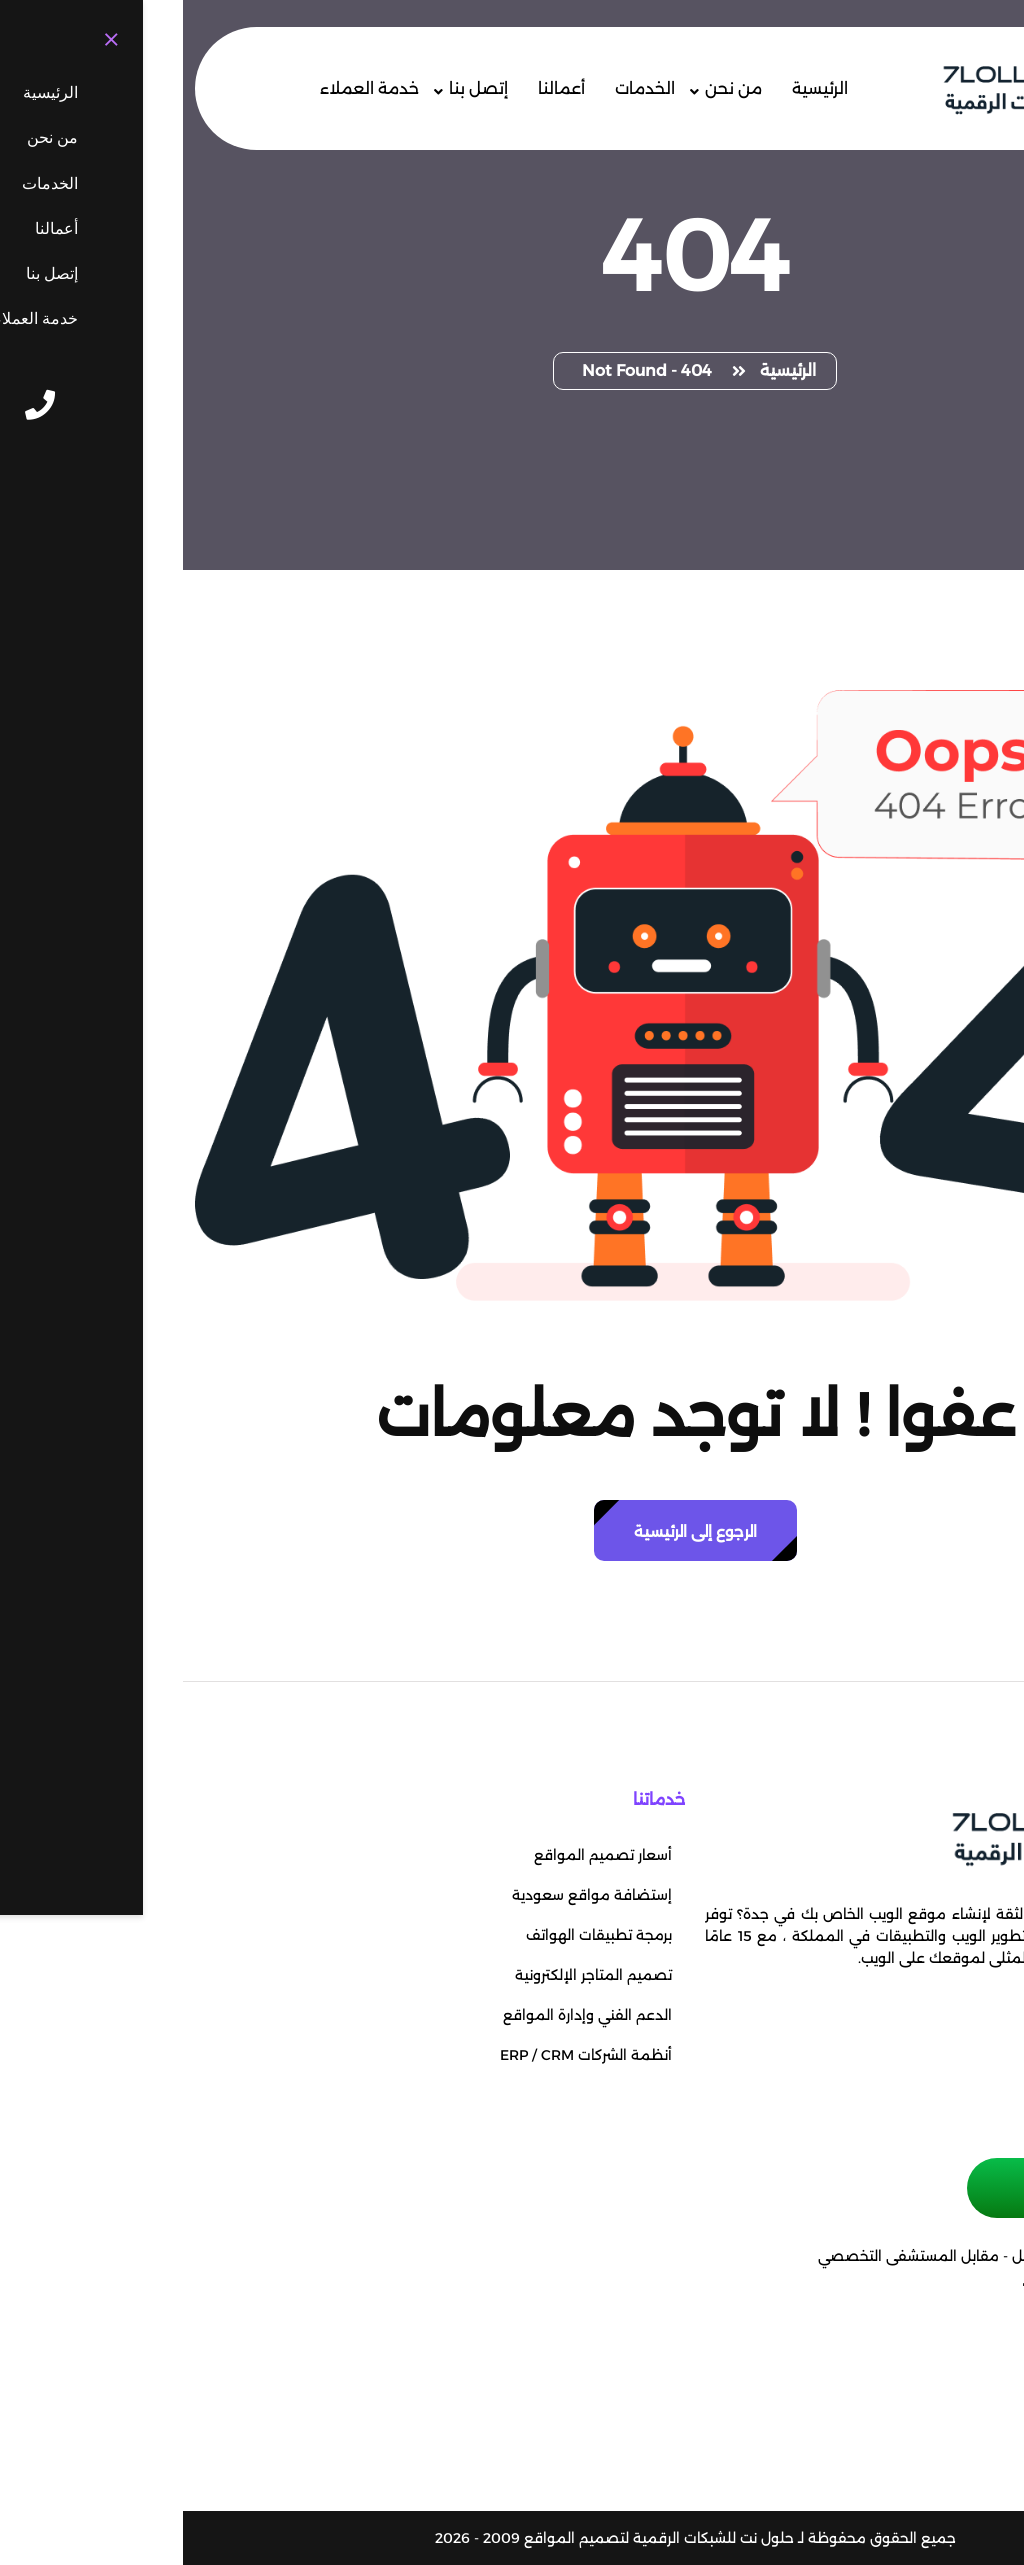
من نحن (550, 88)
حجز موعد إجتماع (908, 2188)
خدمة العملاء (186, 88)
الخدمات (462, 88)
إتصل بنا (295, 88)
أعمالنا (378, 88)
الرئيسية (637, 88)
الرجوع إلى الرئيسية (512, 1531)
